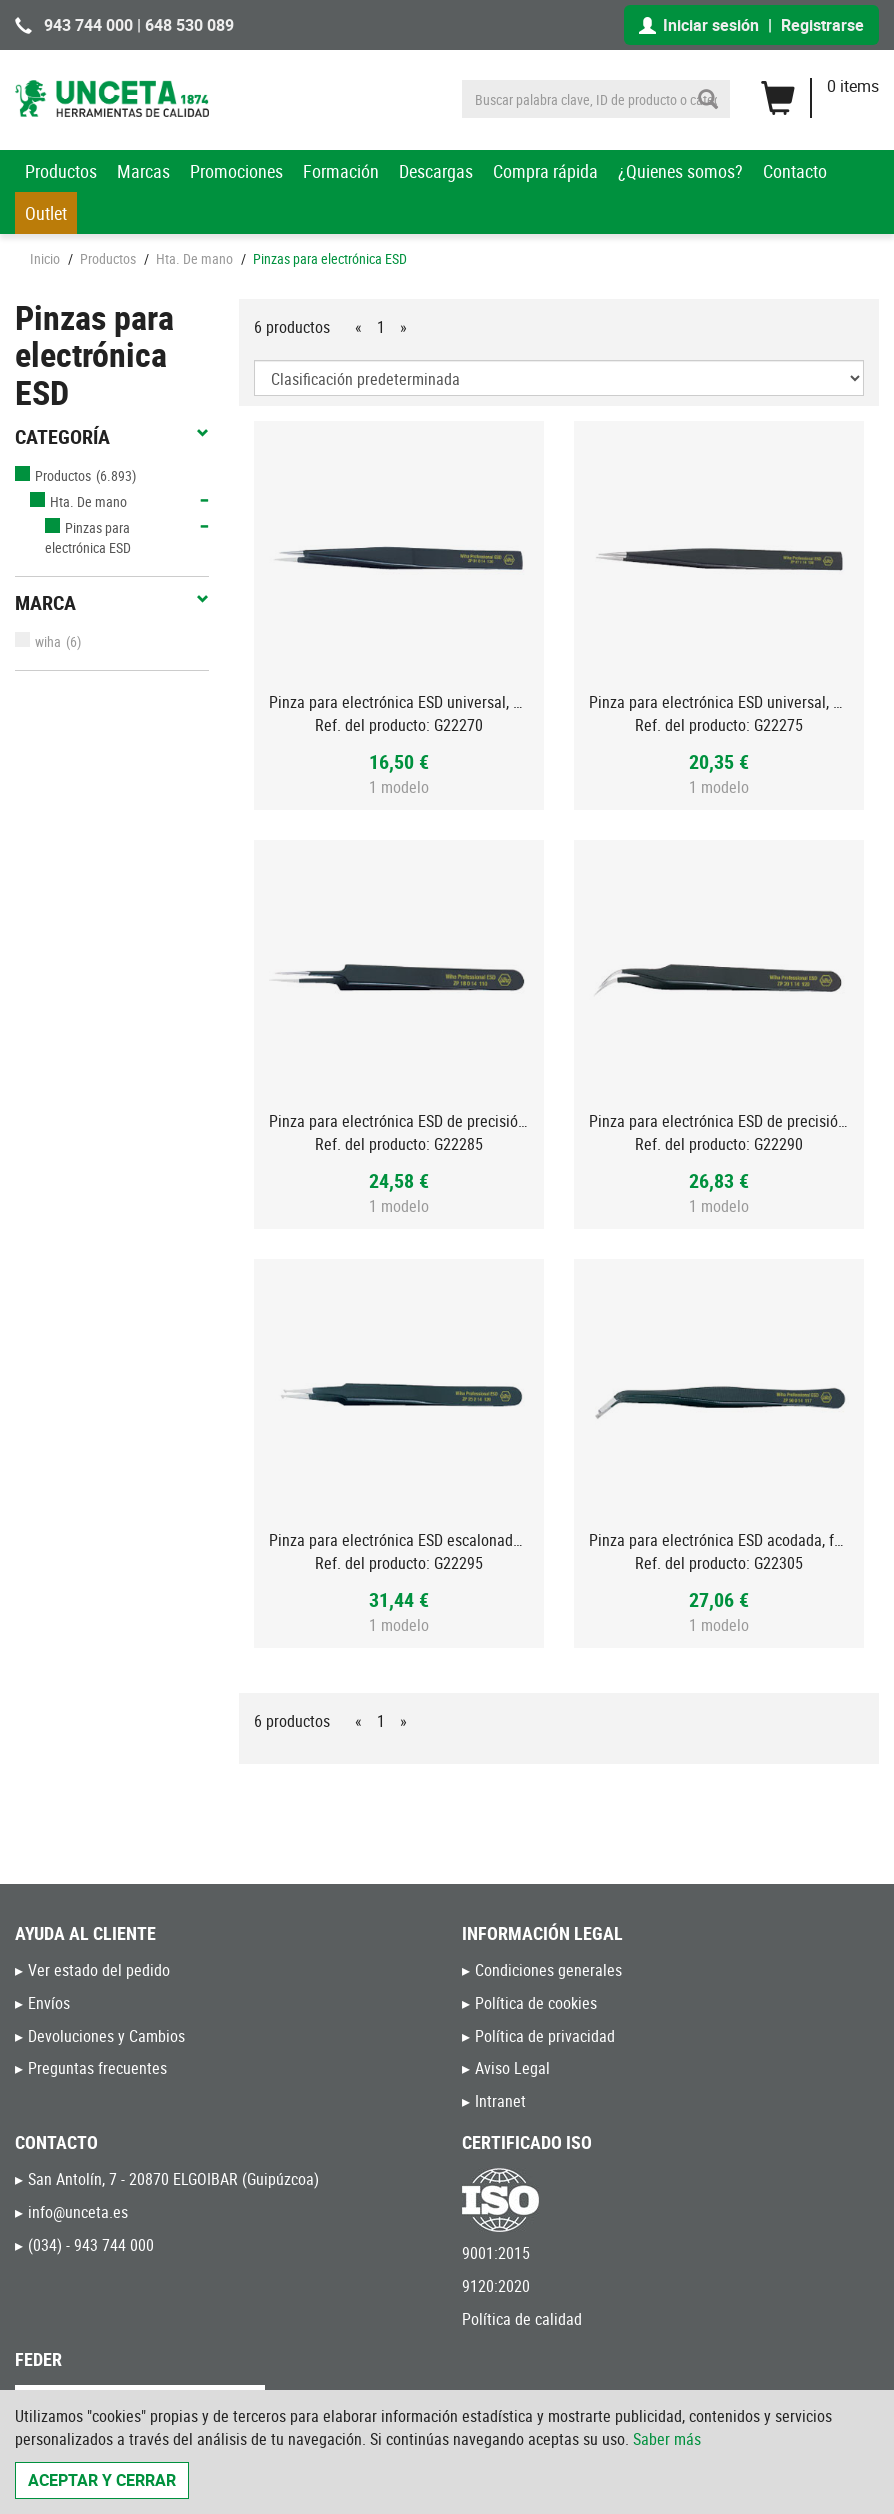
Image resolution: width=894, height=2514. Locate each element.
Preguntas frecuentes (97, 2068)
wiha (38, 641)
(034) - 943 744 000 (91, 2245)
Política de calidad (522, 2319)
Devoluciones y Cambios (106, 2036)
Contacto (795, 171)
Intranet (500, 2101)
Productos (61, 171)
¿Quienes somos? (680, 171)
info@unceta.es (78, 2212)
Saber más (667, 2439)
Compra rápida (545, 171)
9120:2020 (496, 2286)
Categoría (112, 437)
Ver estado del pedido (99, 1970)
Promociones (236, 171)
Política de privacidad (545, 2036)
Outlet (46, 213)
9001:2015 (496, 2253)
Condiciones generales (548, 1970)
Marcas (143, 171)
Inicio (45, 258)
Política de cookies (536, 2003)
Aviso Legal (512, 2068)
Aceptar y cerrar (102, 2480)
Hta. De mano (194, 258)
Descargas (436, 171)
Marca (112, 603)
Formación (341, 171)
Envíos (49, 2003)
